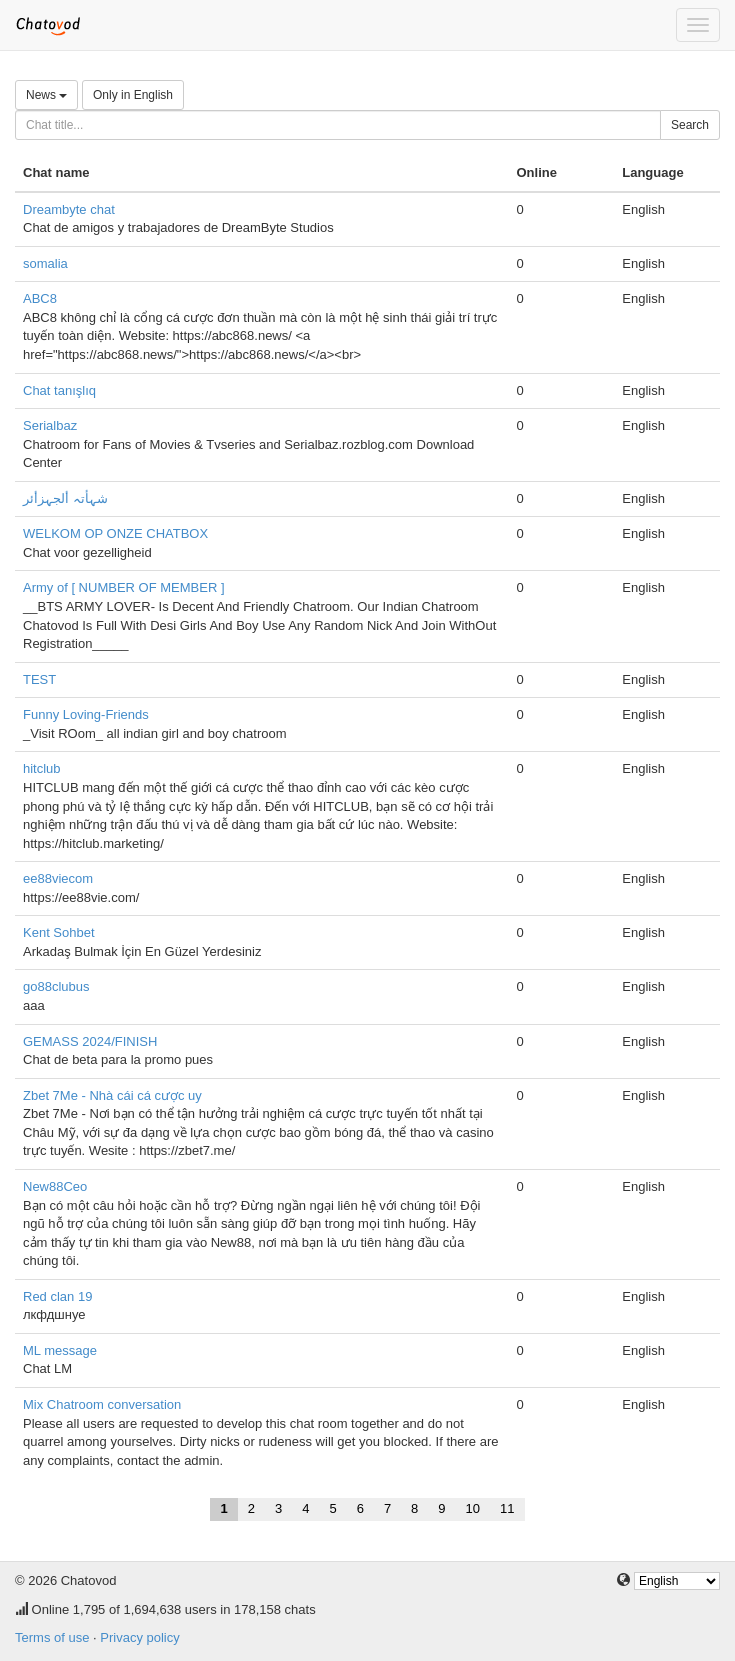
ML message (60, 1350)
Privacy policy (139, 1637)
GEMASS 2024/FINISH (90, 1041)
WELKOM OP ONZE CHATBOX (115, 533)
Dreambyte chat (69, 209)
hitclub (42, 768)
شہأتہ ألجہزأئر (65, 498)
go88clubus (56, 986)
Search (690, 125)
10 (473, 1508)
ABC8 (40, 298)
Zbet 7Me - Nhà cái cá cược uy (112, 1095)
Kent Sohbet (59, 932)
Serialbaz (50, 425)
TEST (39, 679)
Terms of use (52, 1637)
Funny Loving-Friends (86, 714)
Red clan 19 (57, 1296)
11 (507, 1508)
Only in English (133, 95)
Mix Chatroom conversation (102, 1404)
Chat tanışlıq (59, 390)
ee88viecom (58, 878)
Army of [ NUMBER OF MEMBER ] (124, 587)
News (46, 95)
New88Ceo (55, 1186)
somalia (45, 263)
